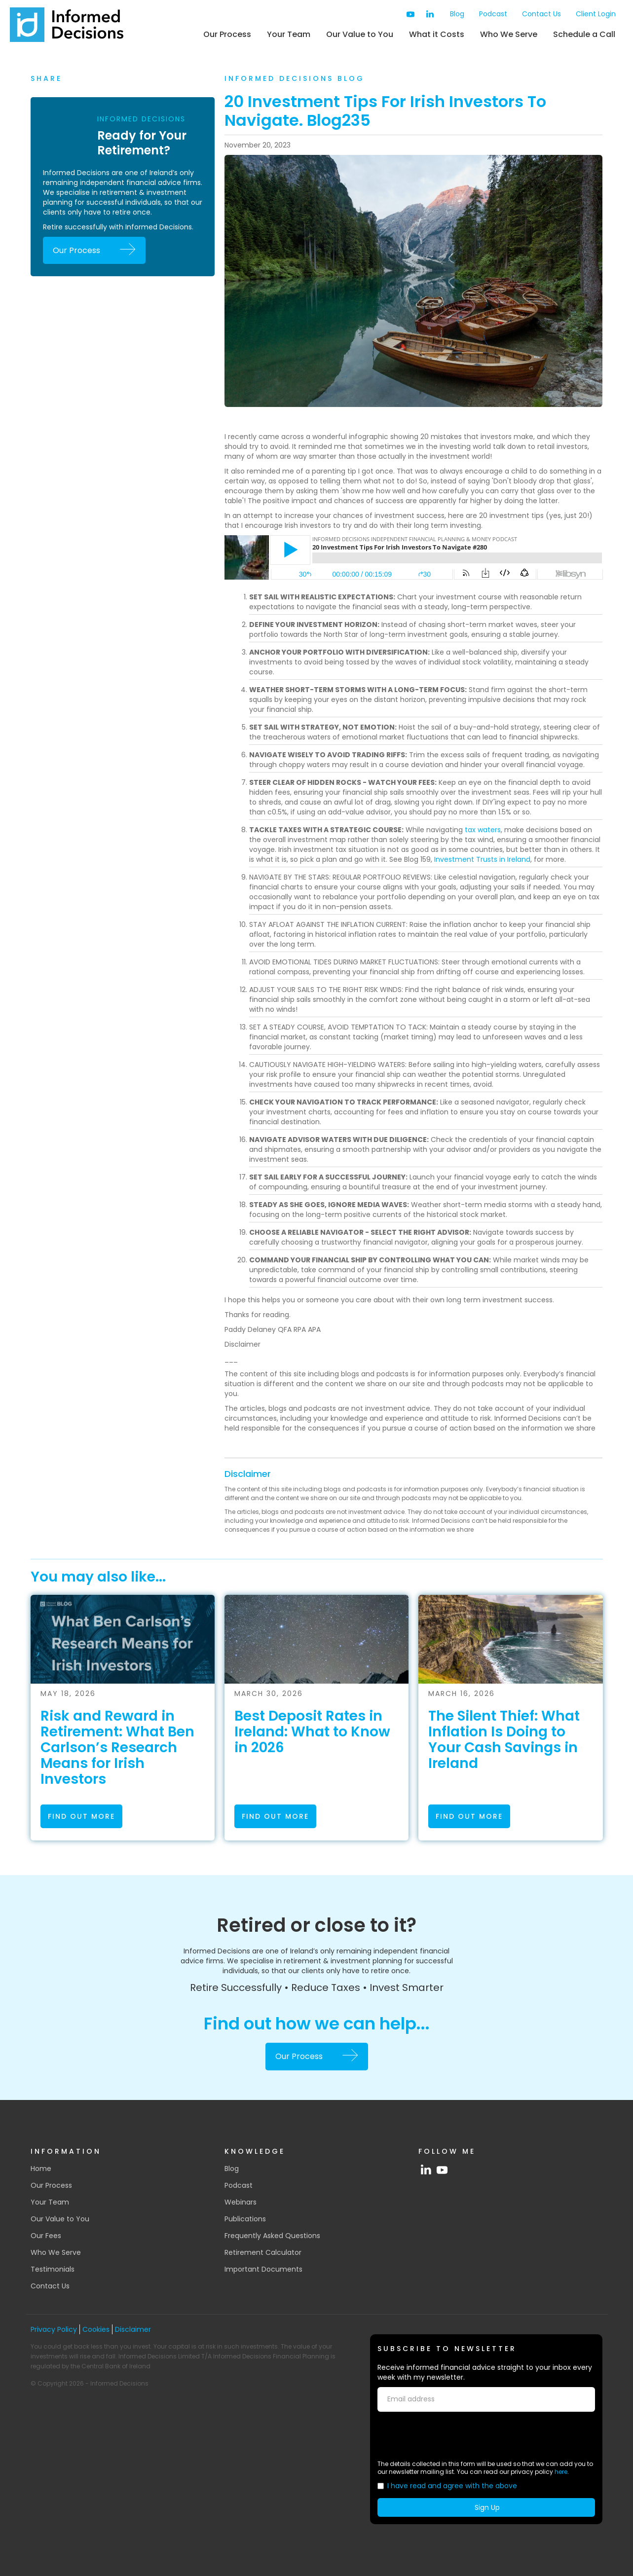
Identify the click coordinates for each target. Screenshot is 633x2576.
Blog (457, 14)
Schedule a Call (584, 34)
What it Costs (436, 34)
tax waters (483, 830)
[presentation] (452, 2436)
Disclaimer (247, 1474)
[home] (66, 24)
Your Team (288, 34)
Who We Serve (508, 34)
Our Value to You (359, 34)
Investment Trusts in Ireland (482, 859)
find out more (81, 1816)
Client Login (596, 14)
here (561, 2471)
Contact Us (541, 14)
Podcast (493, 14)
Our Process (227, 34)
